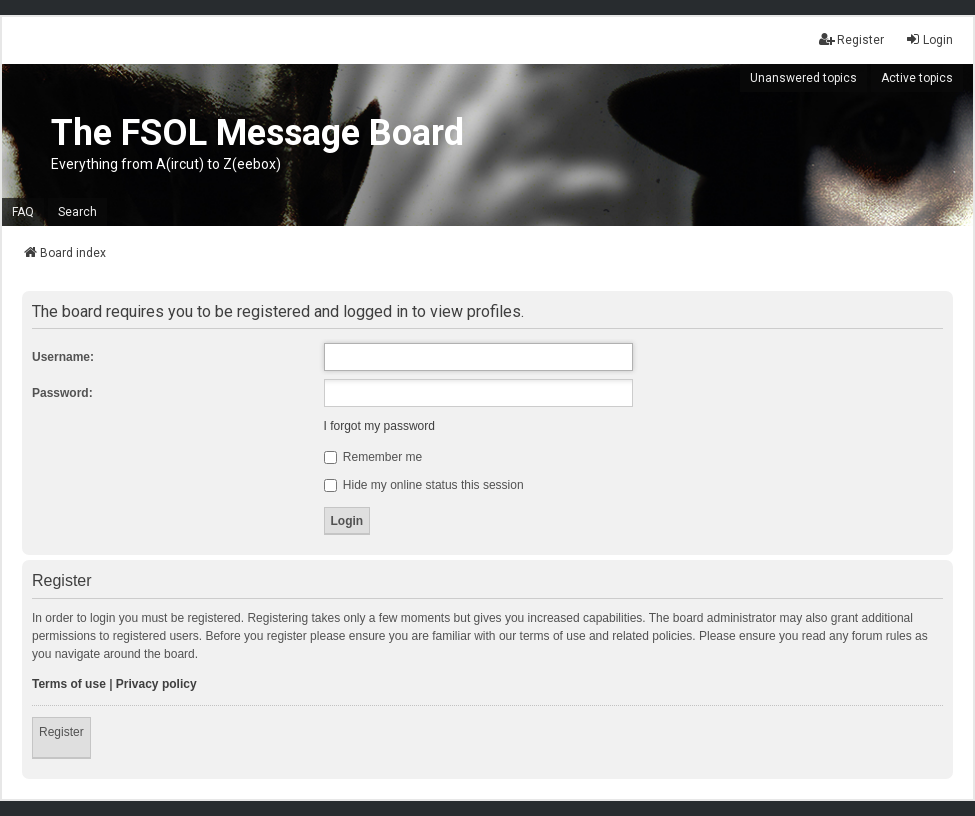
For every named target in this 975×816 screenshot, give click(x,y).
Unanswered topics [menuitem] (803, 78)
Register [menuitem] (851, 39)
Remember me (373, 457)
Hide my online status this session (424, 485)
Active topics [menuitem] (917, 78)
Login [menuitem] (929, 39)
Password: (62, 393)
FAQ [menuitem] (23, 212)
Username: (63, 357)
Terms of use (69, 684)
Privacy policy (156, 684)
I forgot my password (379, 426)
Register (61, 732)
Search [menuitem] (77, 212)
